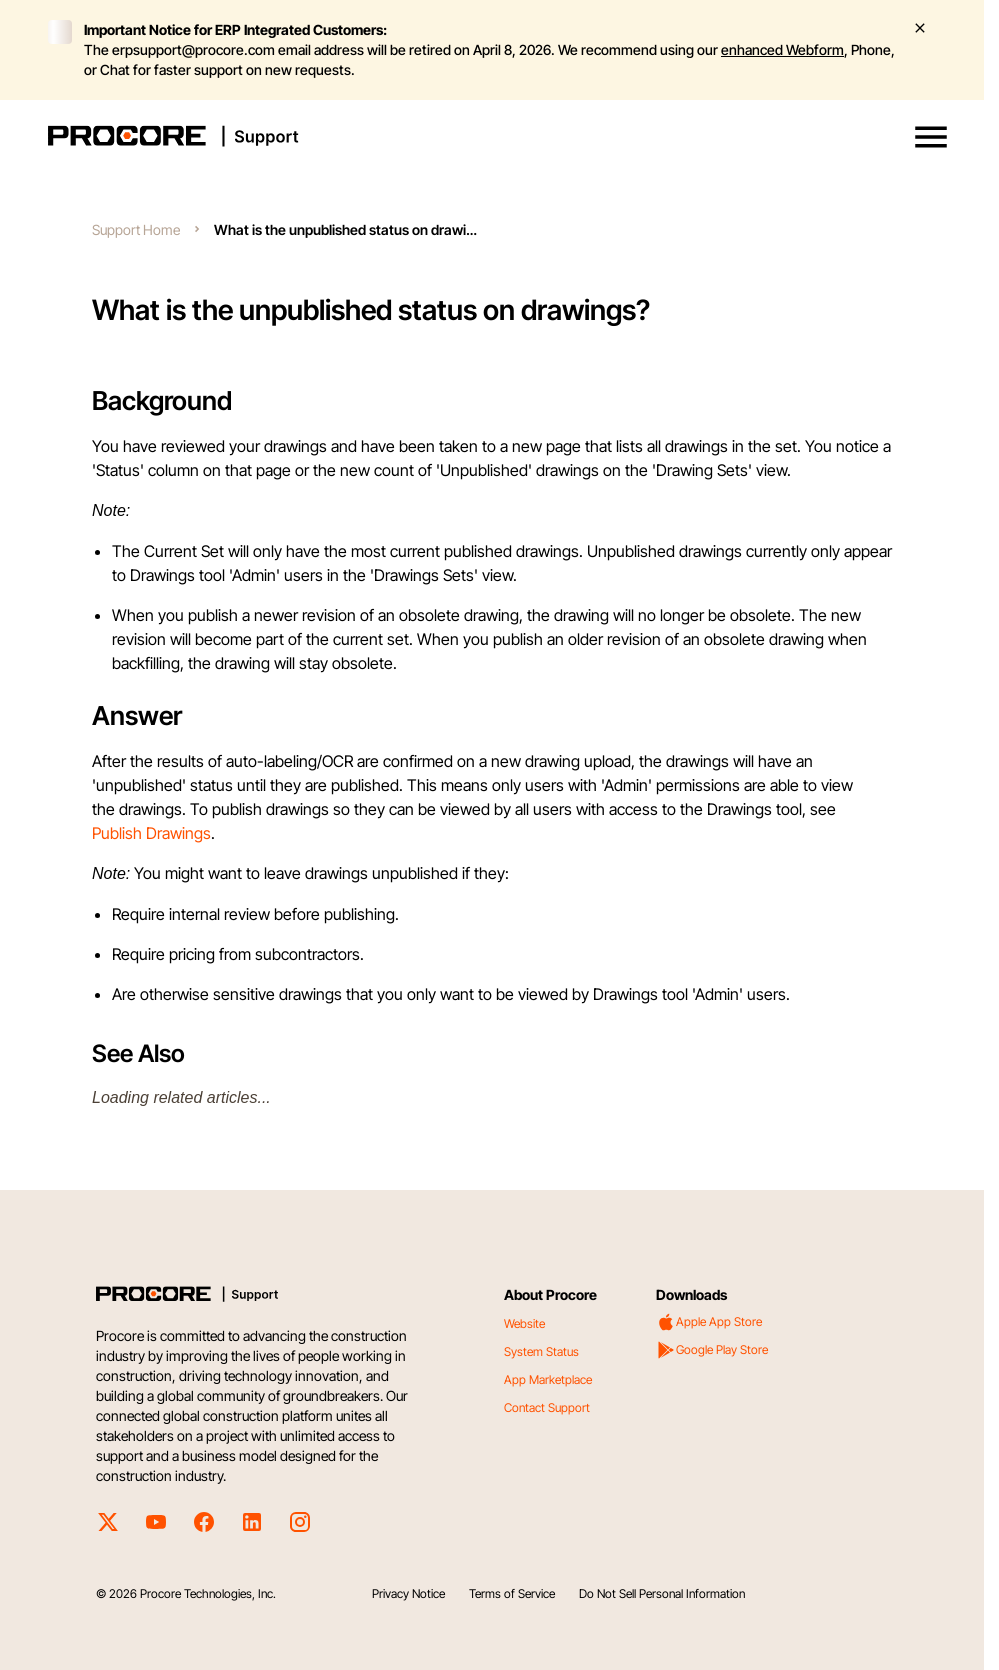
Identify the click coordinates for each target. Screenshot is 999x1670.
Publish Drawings (151, 833)
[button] (931, 137)
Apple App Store (709, 1322)
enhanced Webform (782, 49)
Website (524, 1323)
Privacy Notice (408, 1593)
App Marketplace (548, 1379)
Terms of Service (512, 1593)
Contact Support (547, 1407)
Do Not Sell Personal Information (662, 1593)
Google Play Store (712, 1350)
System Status (541, 1351)
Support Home (136, 229)
